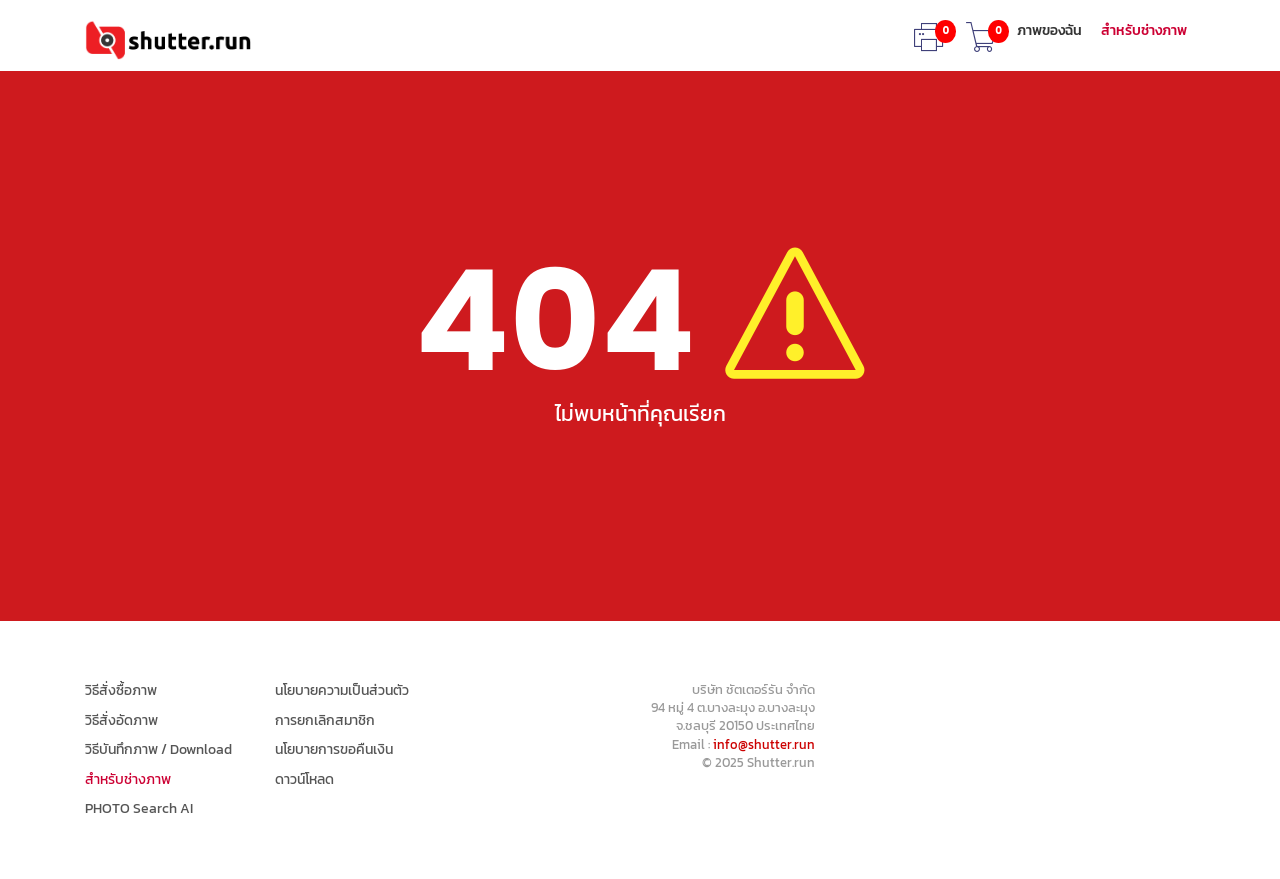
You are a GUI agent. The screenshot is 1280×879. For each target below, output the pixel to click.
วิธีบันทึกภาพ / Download (158, 750)
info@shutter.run (764, 744)
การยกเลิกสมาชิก (325, 721)
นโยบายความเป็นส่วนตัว (342, 691)
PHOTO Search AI (139, 809)
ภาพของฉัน (1049, 31)
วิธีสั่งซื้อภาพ (121, 691)
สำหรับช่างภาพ (1144, 31)
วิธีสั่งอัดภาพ (121, 721)
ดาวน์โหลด (304, 780)
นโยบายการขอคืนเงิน (334, 750)
